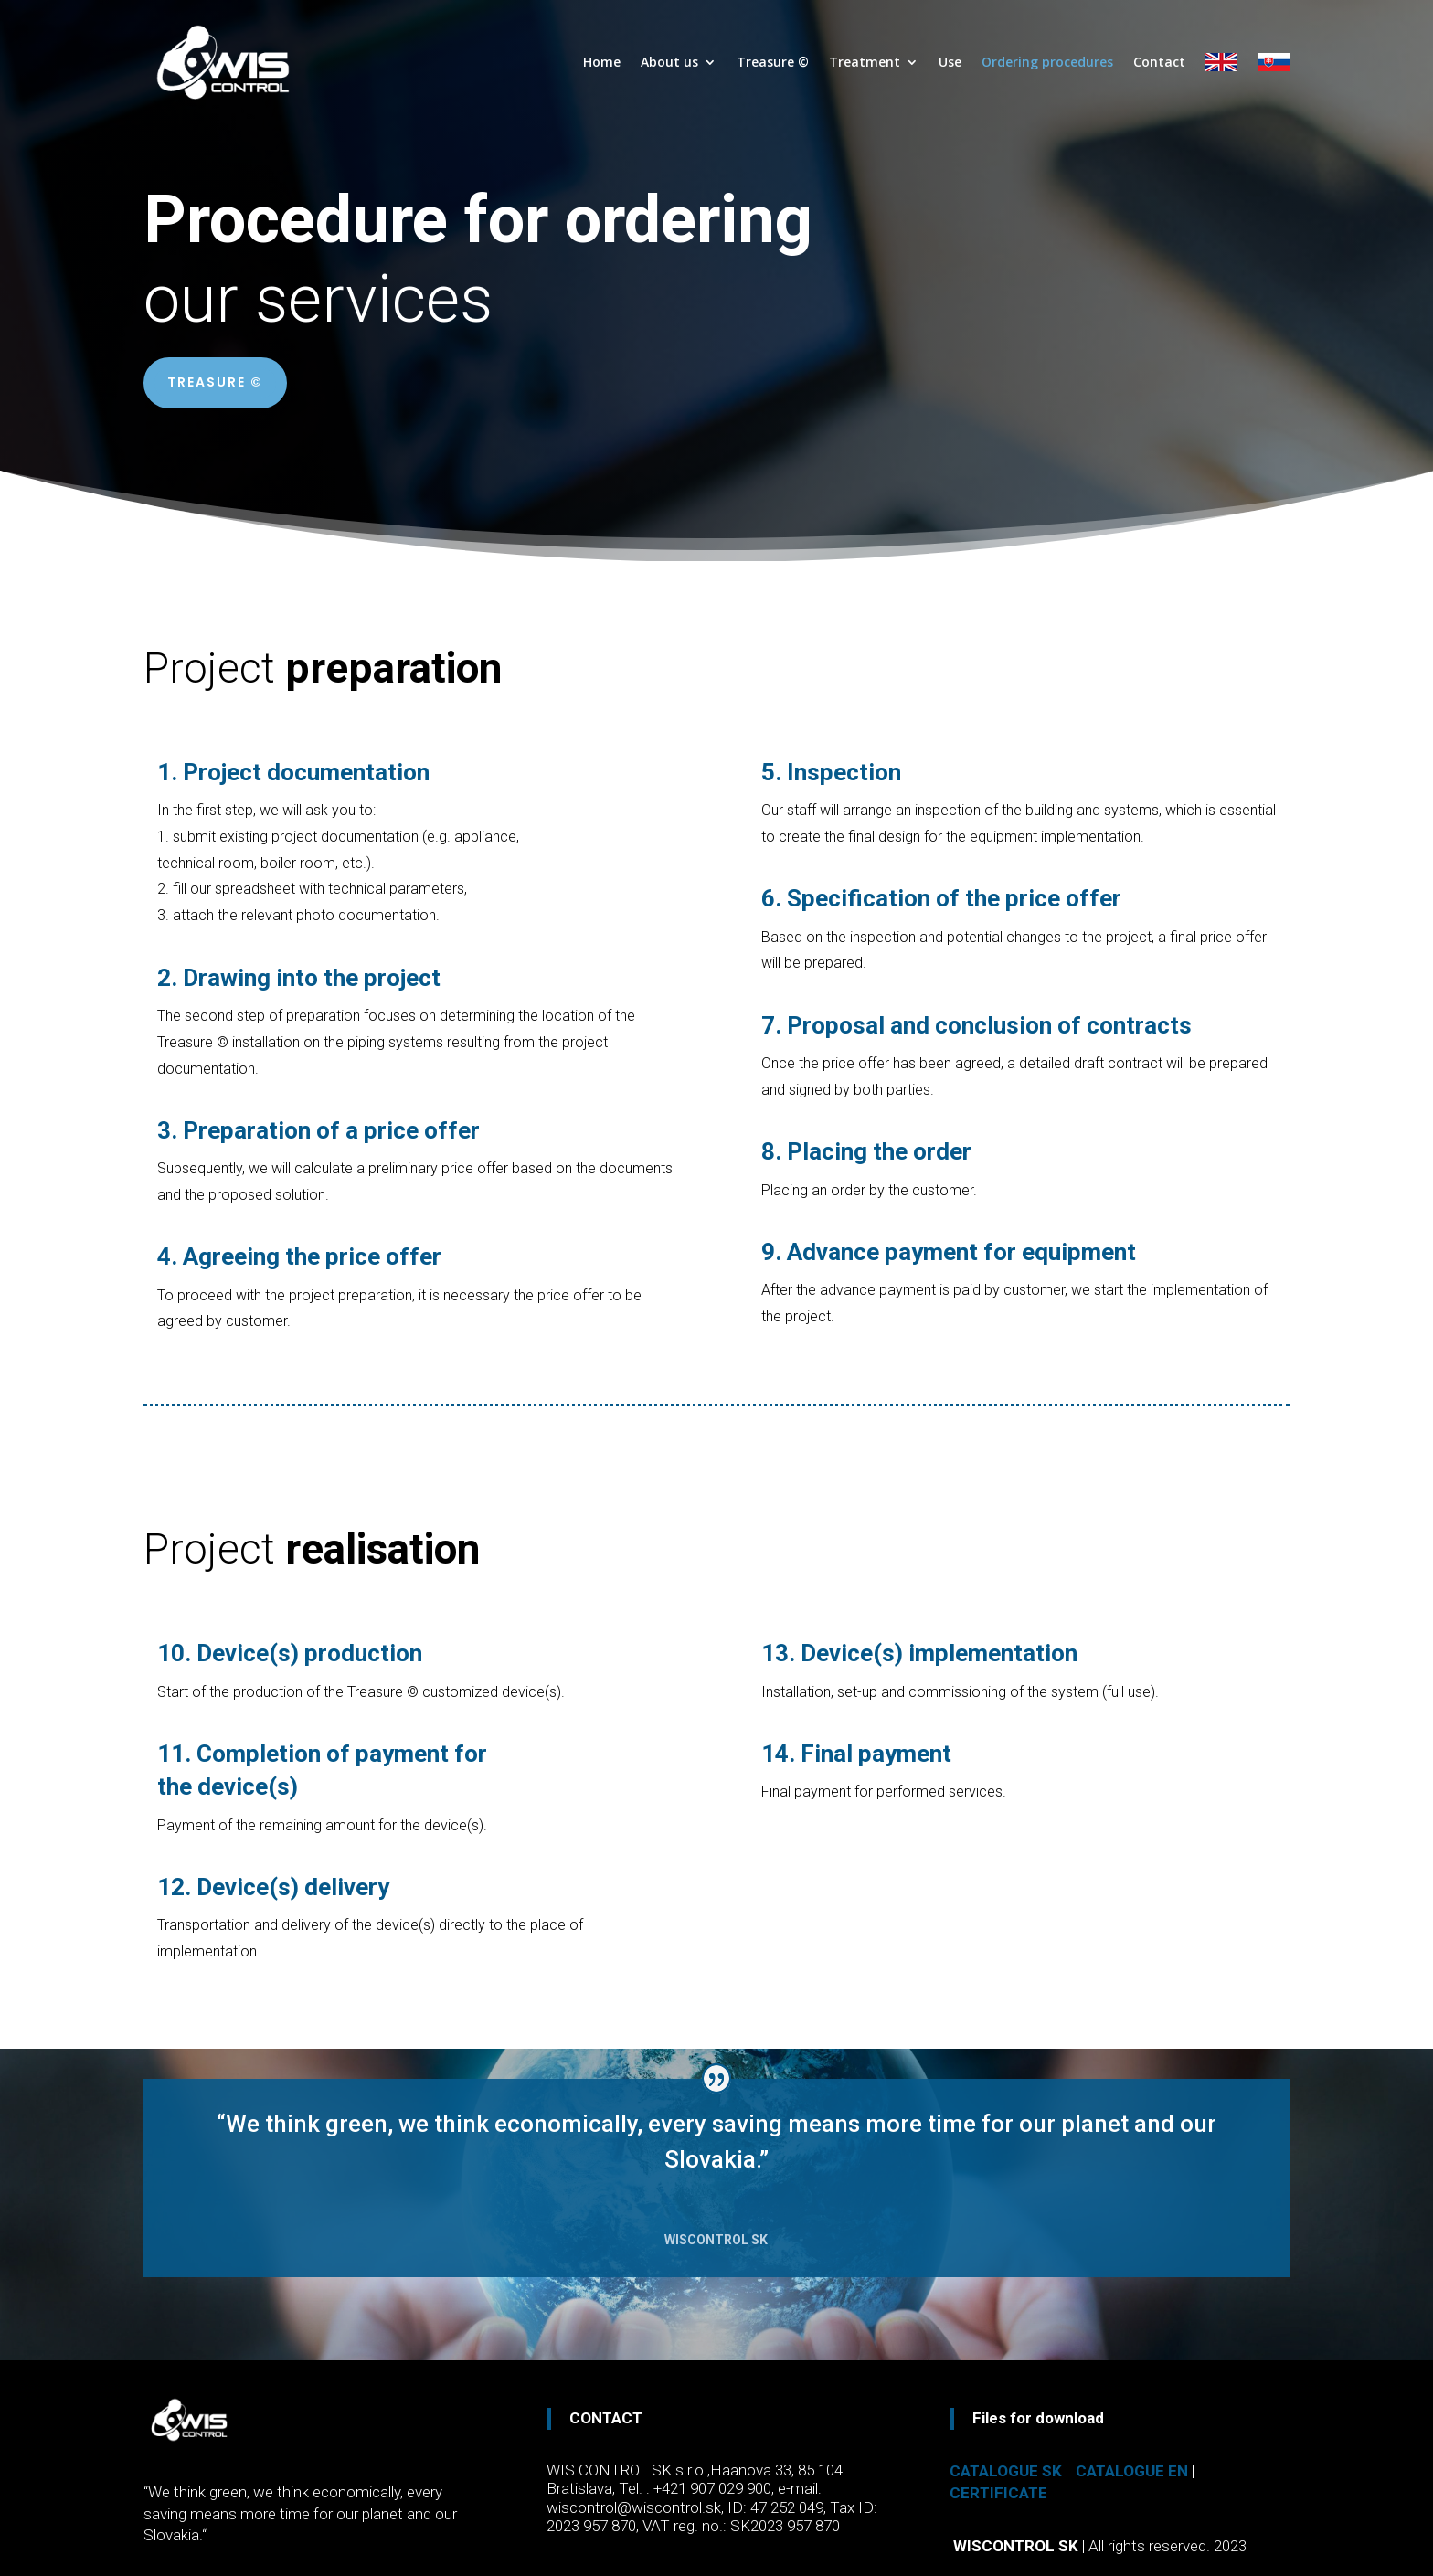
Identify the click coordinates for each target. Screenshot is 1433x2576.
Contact (1159, 61)
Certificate (998, 2493)
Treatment (864, 61)
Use (950, 61)
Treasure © (773, 61)
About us (669, 61)
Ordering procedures (1047, 61)
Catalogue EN (1132, 2471)
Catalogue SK (1006, 2471)
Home (602, 61)
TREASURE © (215, 382)
